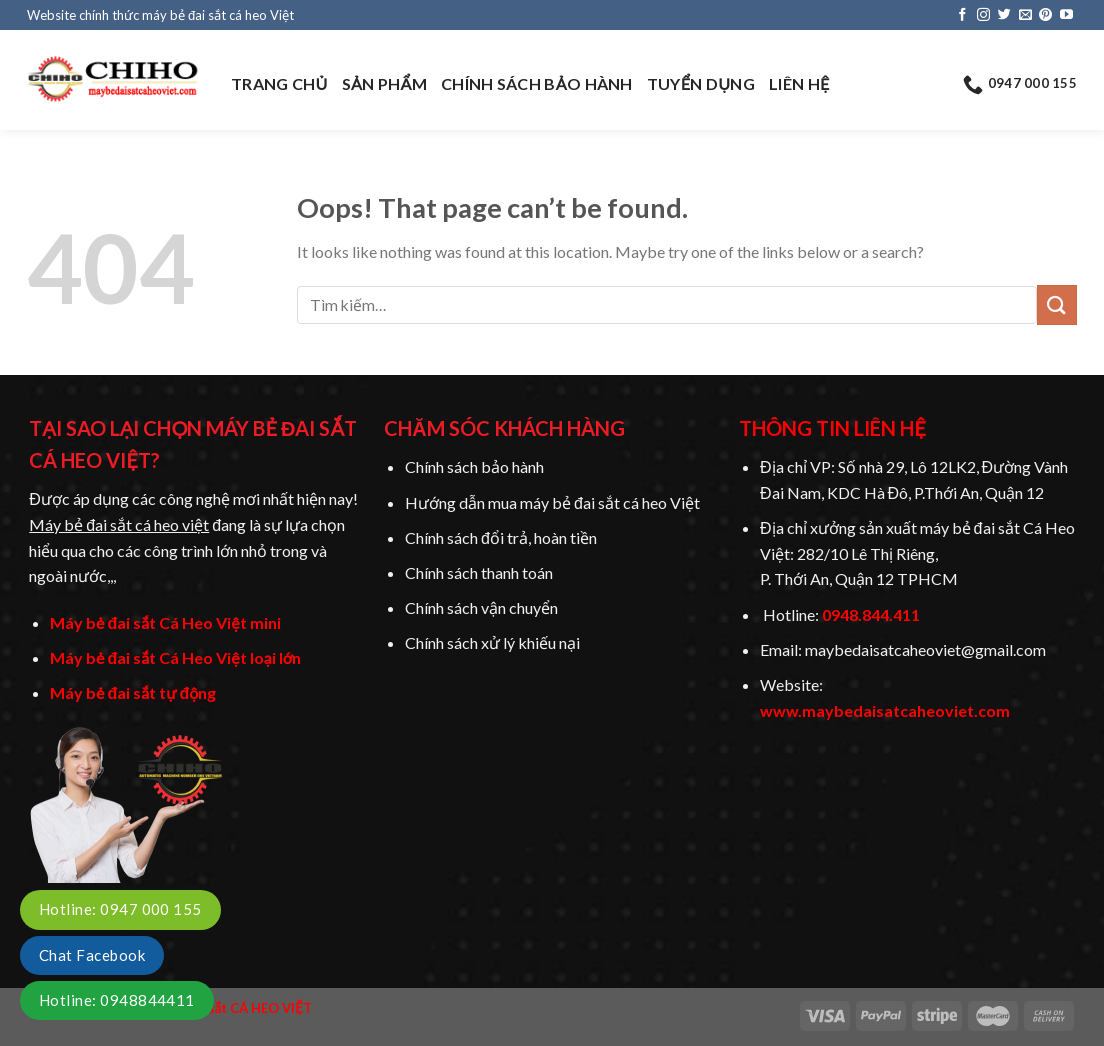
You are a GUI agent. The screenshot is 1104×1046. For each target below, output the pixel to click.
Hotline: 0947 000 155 (120, 909)
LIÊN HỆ (799, 83)
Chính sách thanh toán (479, 572)
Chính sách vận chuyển (481, 607)
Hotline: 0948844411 (117, 1000)
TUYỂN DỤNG (701, 83)
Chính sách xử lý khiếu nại (492, 642)
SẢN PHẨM (384, 83)
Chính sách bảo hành (474, 466)
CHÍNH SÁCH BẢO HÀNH (537, 83)
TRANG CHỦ (279, 83)
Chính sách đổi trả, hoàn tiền (501, 537)
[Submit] (1057, 304)
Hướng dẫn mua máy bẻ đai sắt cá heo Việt (552, 502)
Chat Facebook (92, 955)
